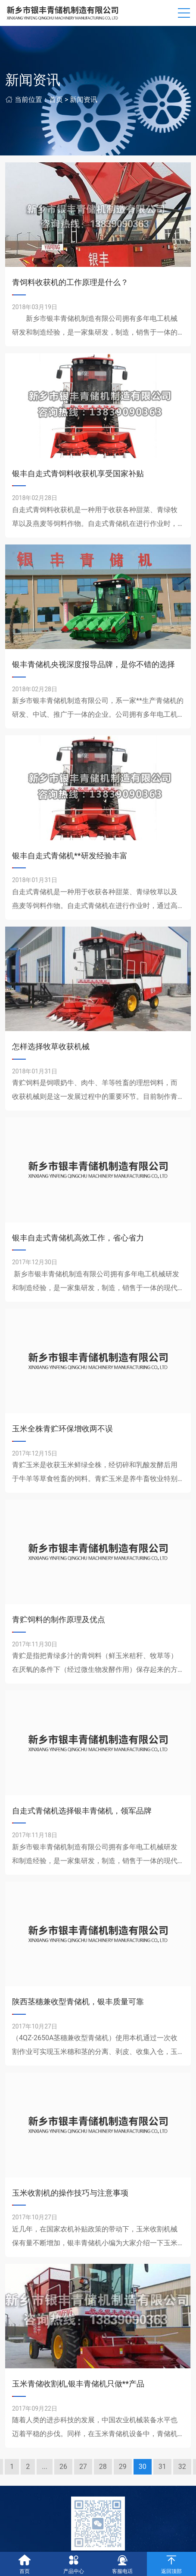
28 (103, 2466)
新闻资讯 (83, 99)
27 (83, 2466)
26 (63, 2466)
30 (142, 2466)
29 (123, 2466)
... (44, 2466)
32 (182, 2466)
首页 (56, 99)
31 (162, 2466)
